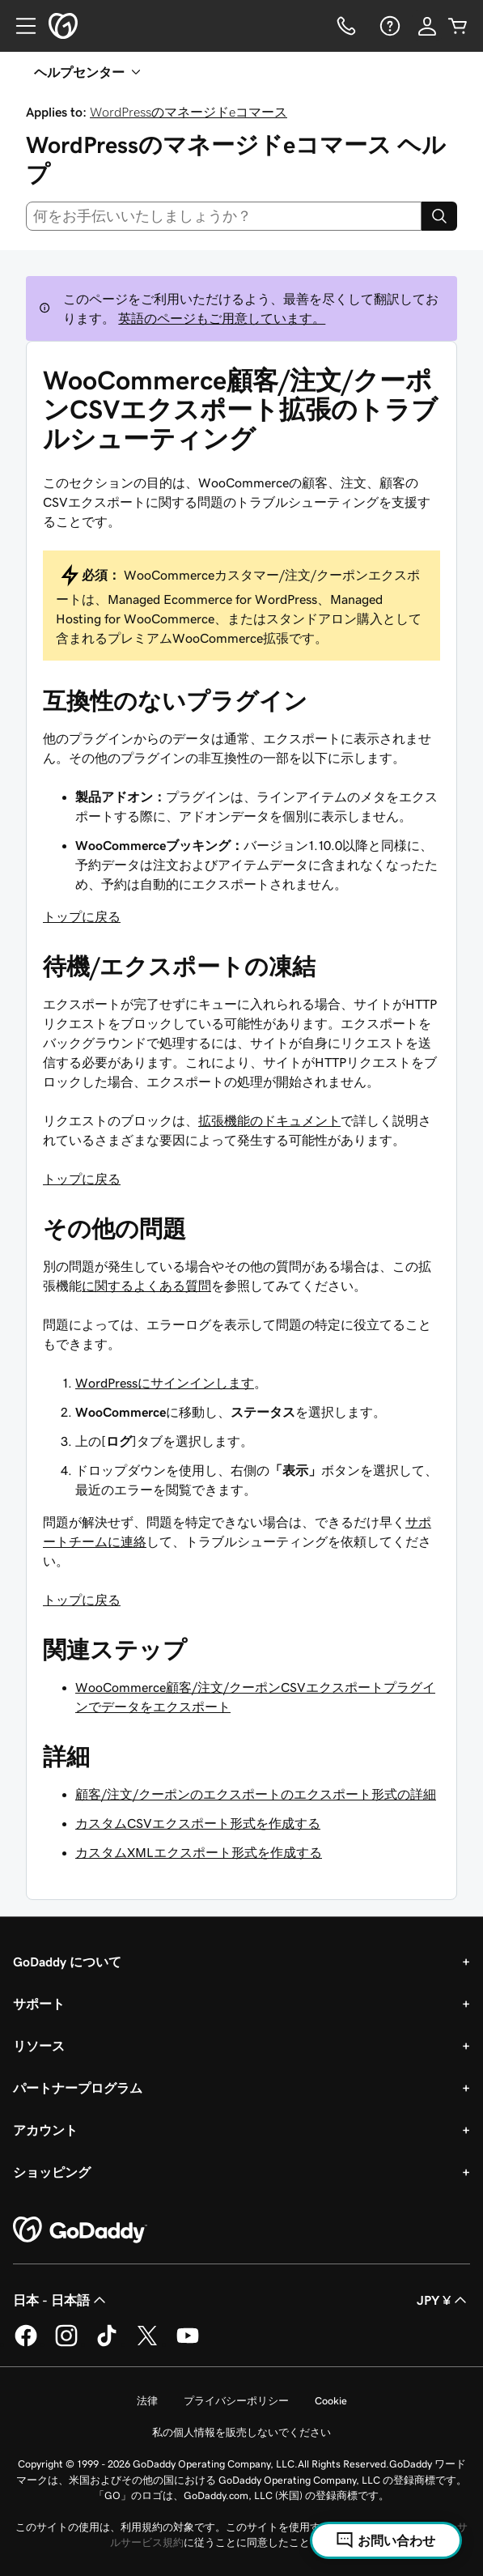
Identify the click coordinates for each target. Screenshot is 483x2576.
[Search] (439, 216)
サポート (39, 2003)
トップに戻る (82, 916)
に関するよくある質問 (146, 1285)
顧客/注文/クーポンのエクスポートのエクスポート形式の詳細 (255, 1793)
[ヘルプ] (388, 26)
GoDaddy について (67, 1961)
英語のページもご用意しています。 (221, 318)
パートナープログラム (77, 2087)
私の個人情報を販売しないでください (241, 2432)
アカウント (45, 2129)
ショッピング (52, 2172)
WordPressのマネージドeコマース (188, 111)
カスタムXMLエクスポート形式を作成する (198, 1852)
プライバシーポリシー (236, 2400)
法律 (147, 2400)
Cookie (331, 2400)
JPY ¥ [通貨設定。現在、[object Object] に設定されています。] (443, 2300)
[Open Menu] (19, 25)
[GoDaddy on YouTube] (188, 2343)
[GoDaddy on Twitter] (147, 2343)
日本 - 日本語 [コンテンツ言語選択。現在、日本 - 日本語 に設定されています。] (61, 2300)
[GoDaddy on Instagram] (66, 2343)
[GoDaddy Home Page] (80, 2230)
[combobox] (223, 216)
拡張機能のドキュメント (269, 1120)
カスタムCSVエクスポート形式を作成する (197, 1823)
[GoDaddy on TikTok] (107, 2343)
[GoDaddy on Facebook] (26, 2343)
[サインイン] (427, 26)
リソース (39, 2045)
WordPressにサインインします (164, 1382)
